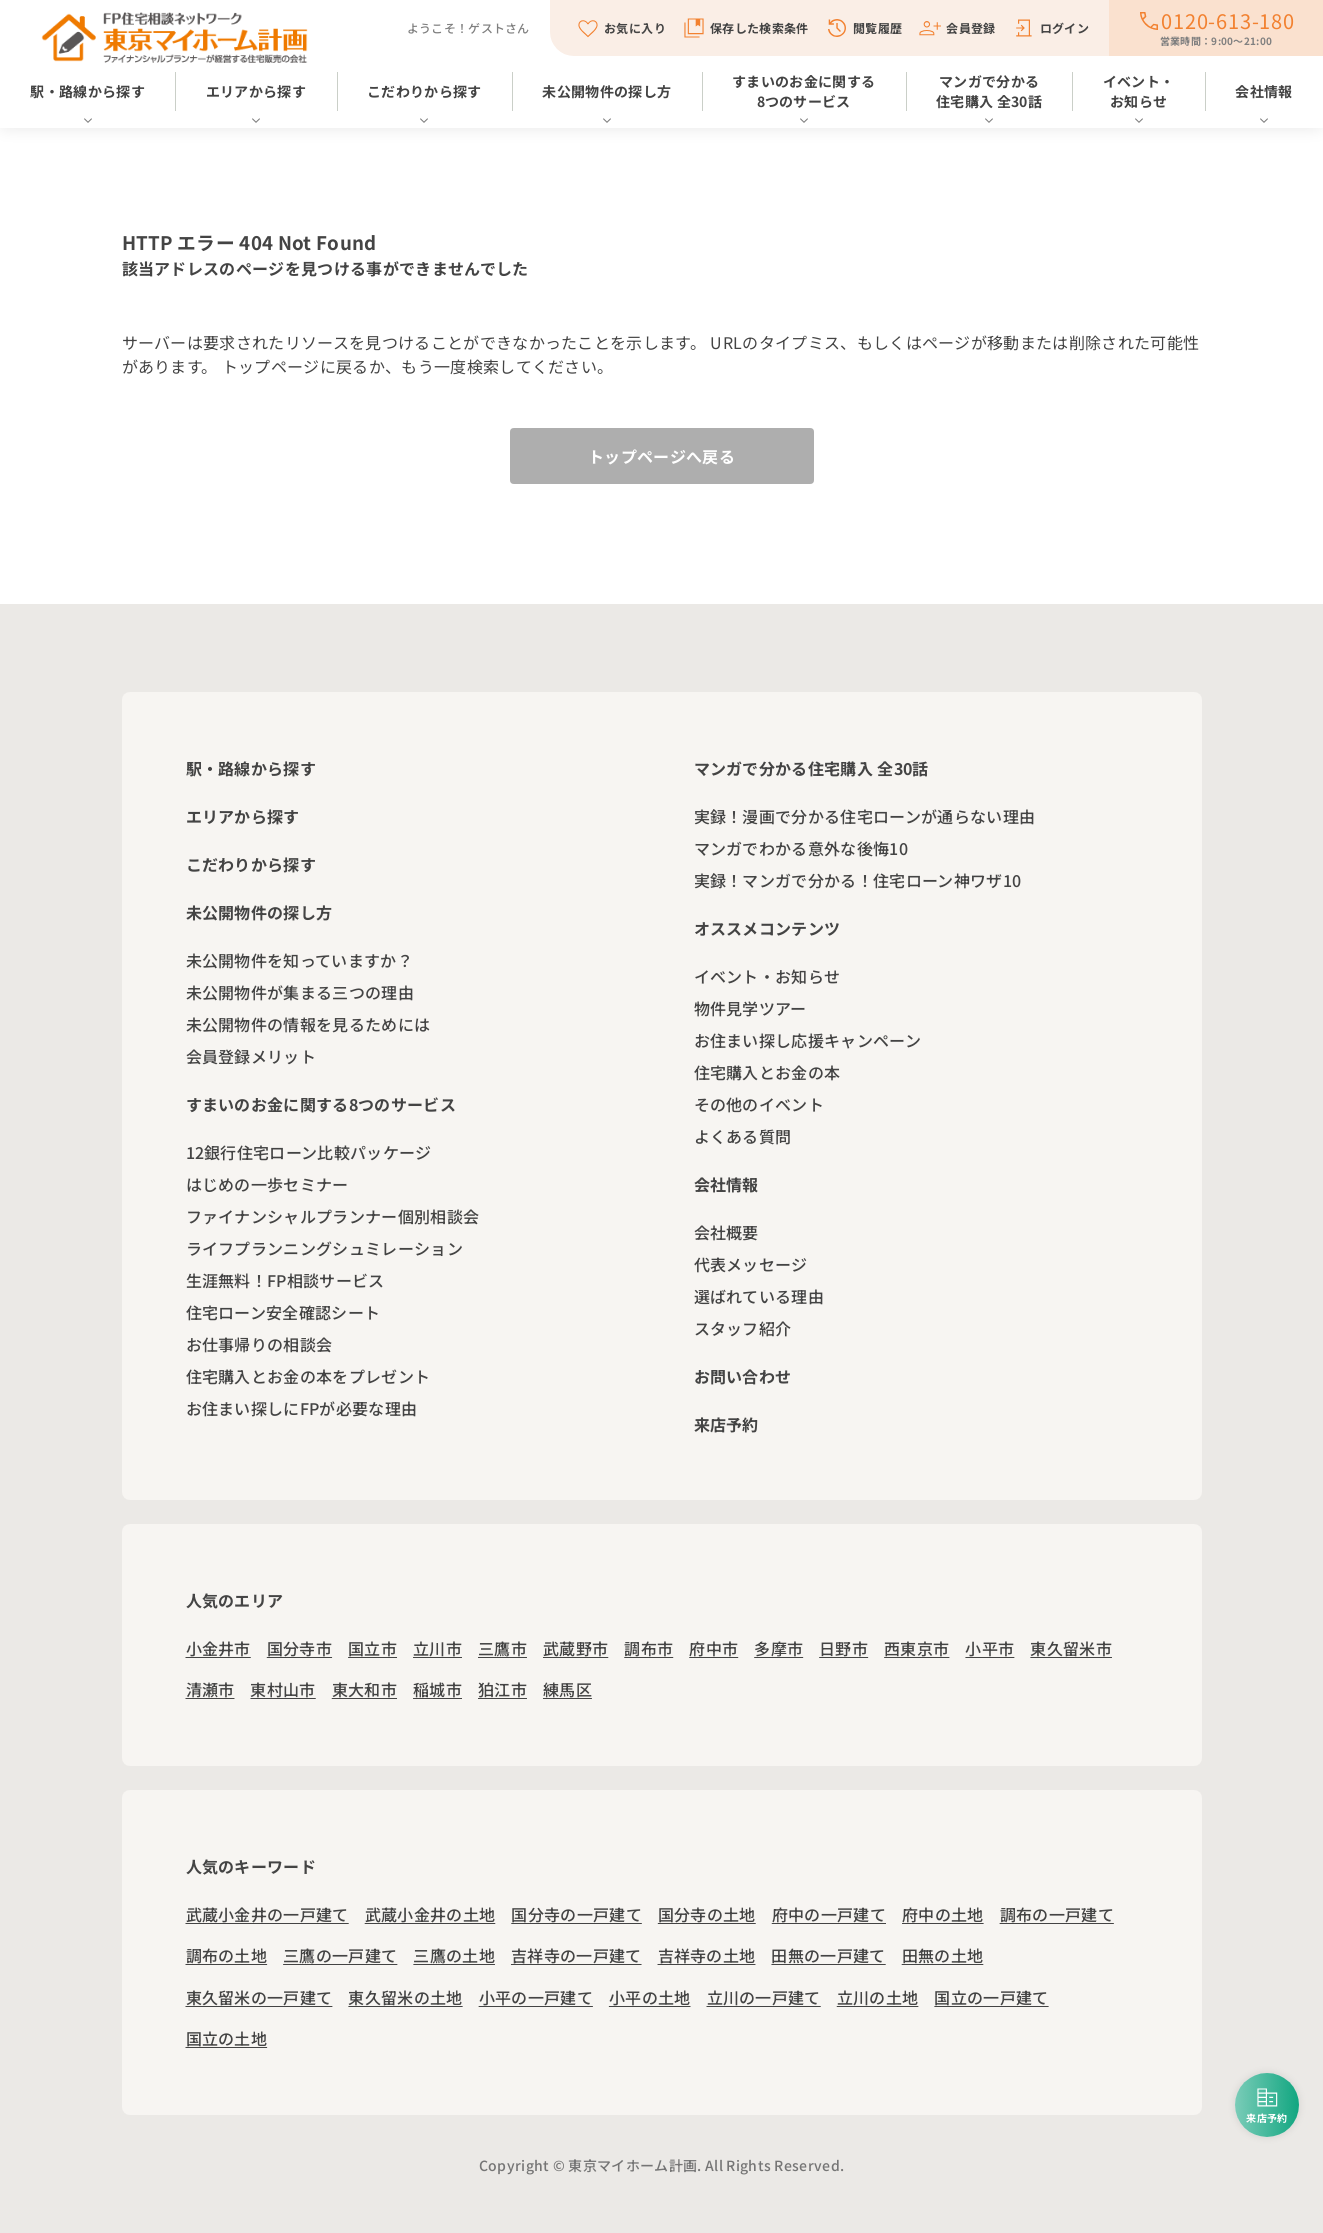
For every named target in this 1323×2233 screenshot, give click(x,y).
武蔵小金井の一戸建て (267, 1914)
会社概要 (726, 1232)
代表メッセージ (751, 1264)
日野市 (843, 1648)
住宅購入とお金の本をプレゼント (308, 1376)
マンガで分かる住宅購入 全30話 (989, 91)
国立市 (372, 1648)
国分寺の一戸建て (576, 1914)
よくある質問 (743, 1136)
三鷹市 (502, 1648)
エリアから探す (256, 91)
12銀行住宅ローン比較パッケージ (309, 1152)
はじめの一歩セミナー (267, 1184)
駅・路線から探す (87, 91)
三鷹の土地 (454, 1955)
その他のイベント (759, 1104)
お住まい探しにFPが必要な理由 (302, 1408)
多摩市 (778, 1648)
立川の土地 (878, 1997)
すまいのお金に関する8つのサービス (803, 91)
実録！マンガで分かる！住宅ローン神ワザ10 (858, 880)
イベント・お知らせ (1139, 91)
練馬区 (567, 1689)
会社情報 (1263, 91)
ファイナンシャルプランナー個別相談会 (333, 1216)
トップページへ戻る (661, 456)
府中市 (713, 1648)
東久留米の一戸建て (259, 1997)
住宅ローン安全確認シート (283, 1312)
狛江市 (502, 1689)
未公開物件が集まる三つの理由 (300, 992)
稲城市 (437, 1689)
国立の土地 (227, 2038)
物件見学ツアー (750, 1008)
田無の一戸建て (828, 1955)
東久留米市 (1071, 1648)
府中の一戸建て (829, 1914)
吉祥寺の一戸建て (576, 1955)
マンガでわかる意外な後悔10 (801, 848)
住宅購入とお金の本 (767, 1072)
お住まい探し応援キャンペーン (807, 1040)
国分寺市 (299, 1648)
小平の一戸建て (536, 1997)
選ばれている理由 (759, 1296)
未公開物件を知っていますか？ (299, 960)
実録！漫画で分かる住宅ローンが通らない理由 (865, 816)
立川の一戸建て (764, 1997)
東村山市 (282, 1689)
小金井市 (218, 1648)
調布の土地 (227, 1955)
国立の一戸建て (991, 1997)
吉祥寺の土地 (707, 1955)
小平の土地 (650, 1997)
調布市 (648, 1648)
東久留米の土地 (405, 1997)
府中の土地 (943, 1914)
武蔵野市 (575, 1648)
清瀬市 (210, 1689)
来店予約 (726, 1424)
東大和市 (364, 1689)
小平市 (989, 1648)
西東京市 (916, 1648)
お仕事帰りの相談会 (259, 1344)
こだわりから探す (424, 91)
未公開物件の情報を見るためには (308, 1024)
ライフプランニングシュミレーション (324, 1248)
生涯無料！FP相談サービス (285, 1280)
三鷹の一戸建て (340, 1955)
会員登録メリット (251, 1056)
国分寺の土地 (707, 1914)
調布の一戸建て (1057, 1914)
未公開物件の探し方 (606, 91)
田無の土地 (943, 1955)
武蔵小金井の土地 (430, 1914)
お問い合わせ (743, 1376)
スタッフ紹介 (743, 1328)
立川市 (437, 1648)
